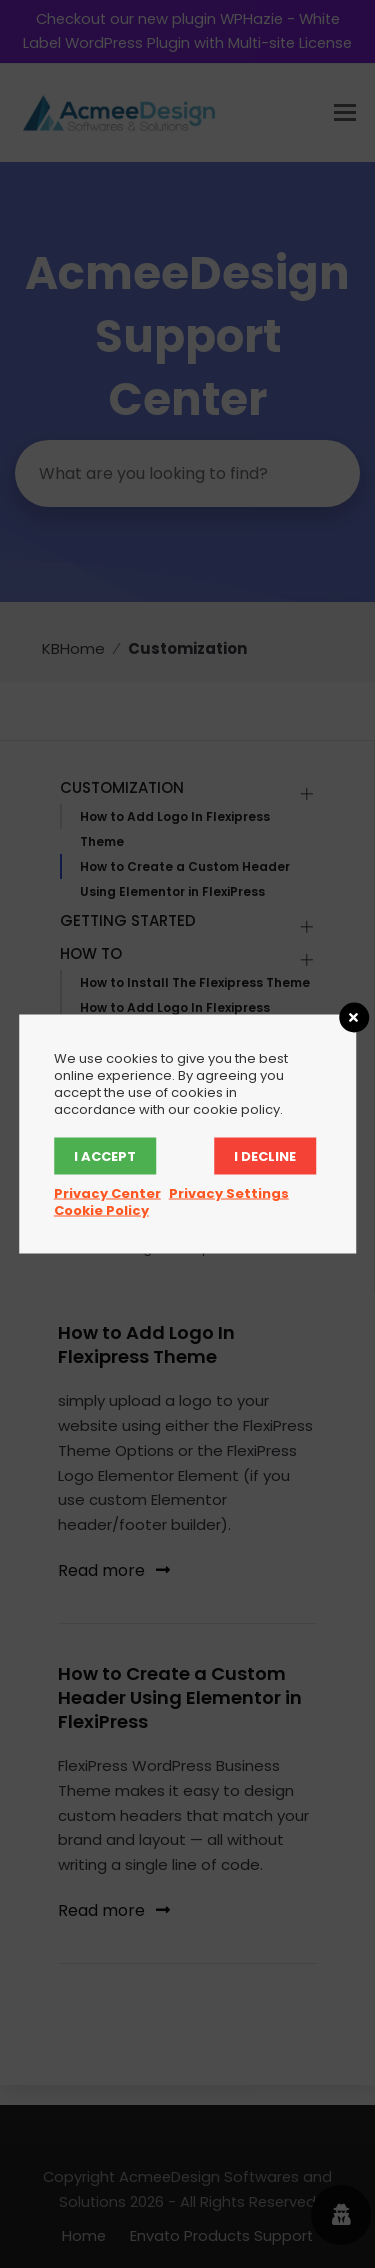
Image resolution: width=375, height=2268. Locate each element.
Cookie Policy (101, 1210)
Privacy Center (107, 1193)
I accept (105, 1156)
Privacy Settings (229, 1193)
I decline (265, 1156)
